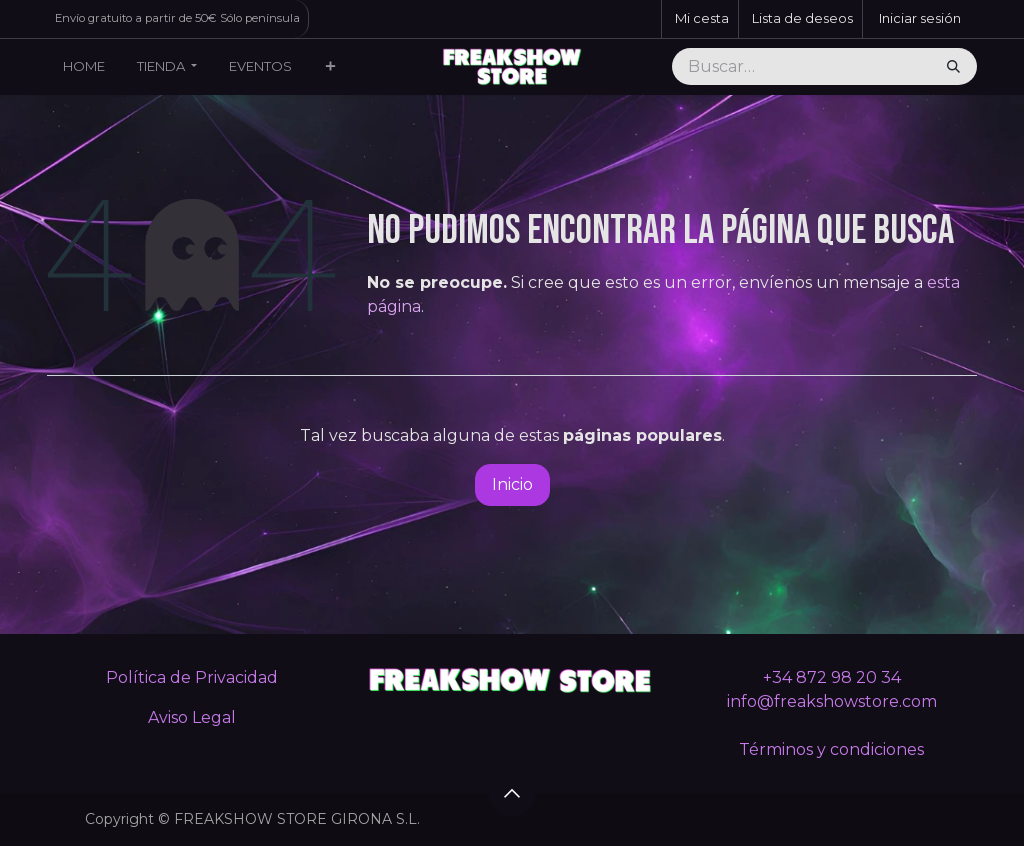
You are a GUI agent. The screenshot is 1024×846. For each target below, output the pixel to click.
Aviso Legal (192, 717)
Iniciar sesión (920, 18)
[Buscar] (953, 67)
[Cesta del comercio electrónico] (700, 19)
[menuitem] (84, 67)
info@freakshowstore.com (832, 701)
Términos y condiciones (831, 749)
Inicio (512, 484)
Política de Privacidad (192, 677)
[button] (512, 793)
